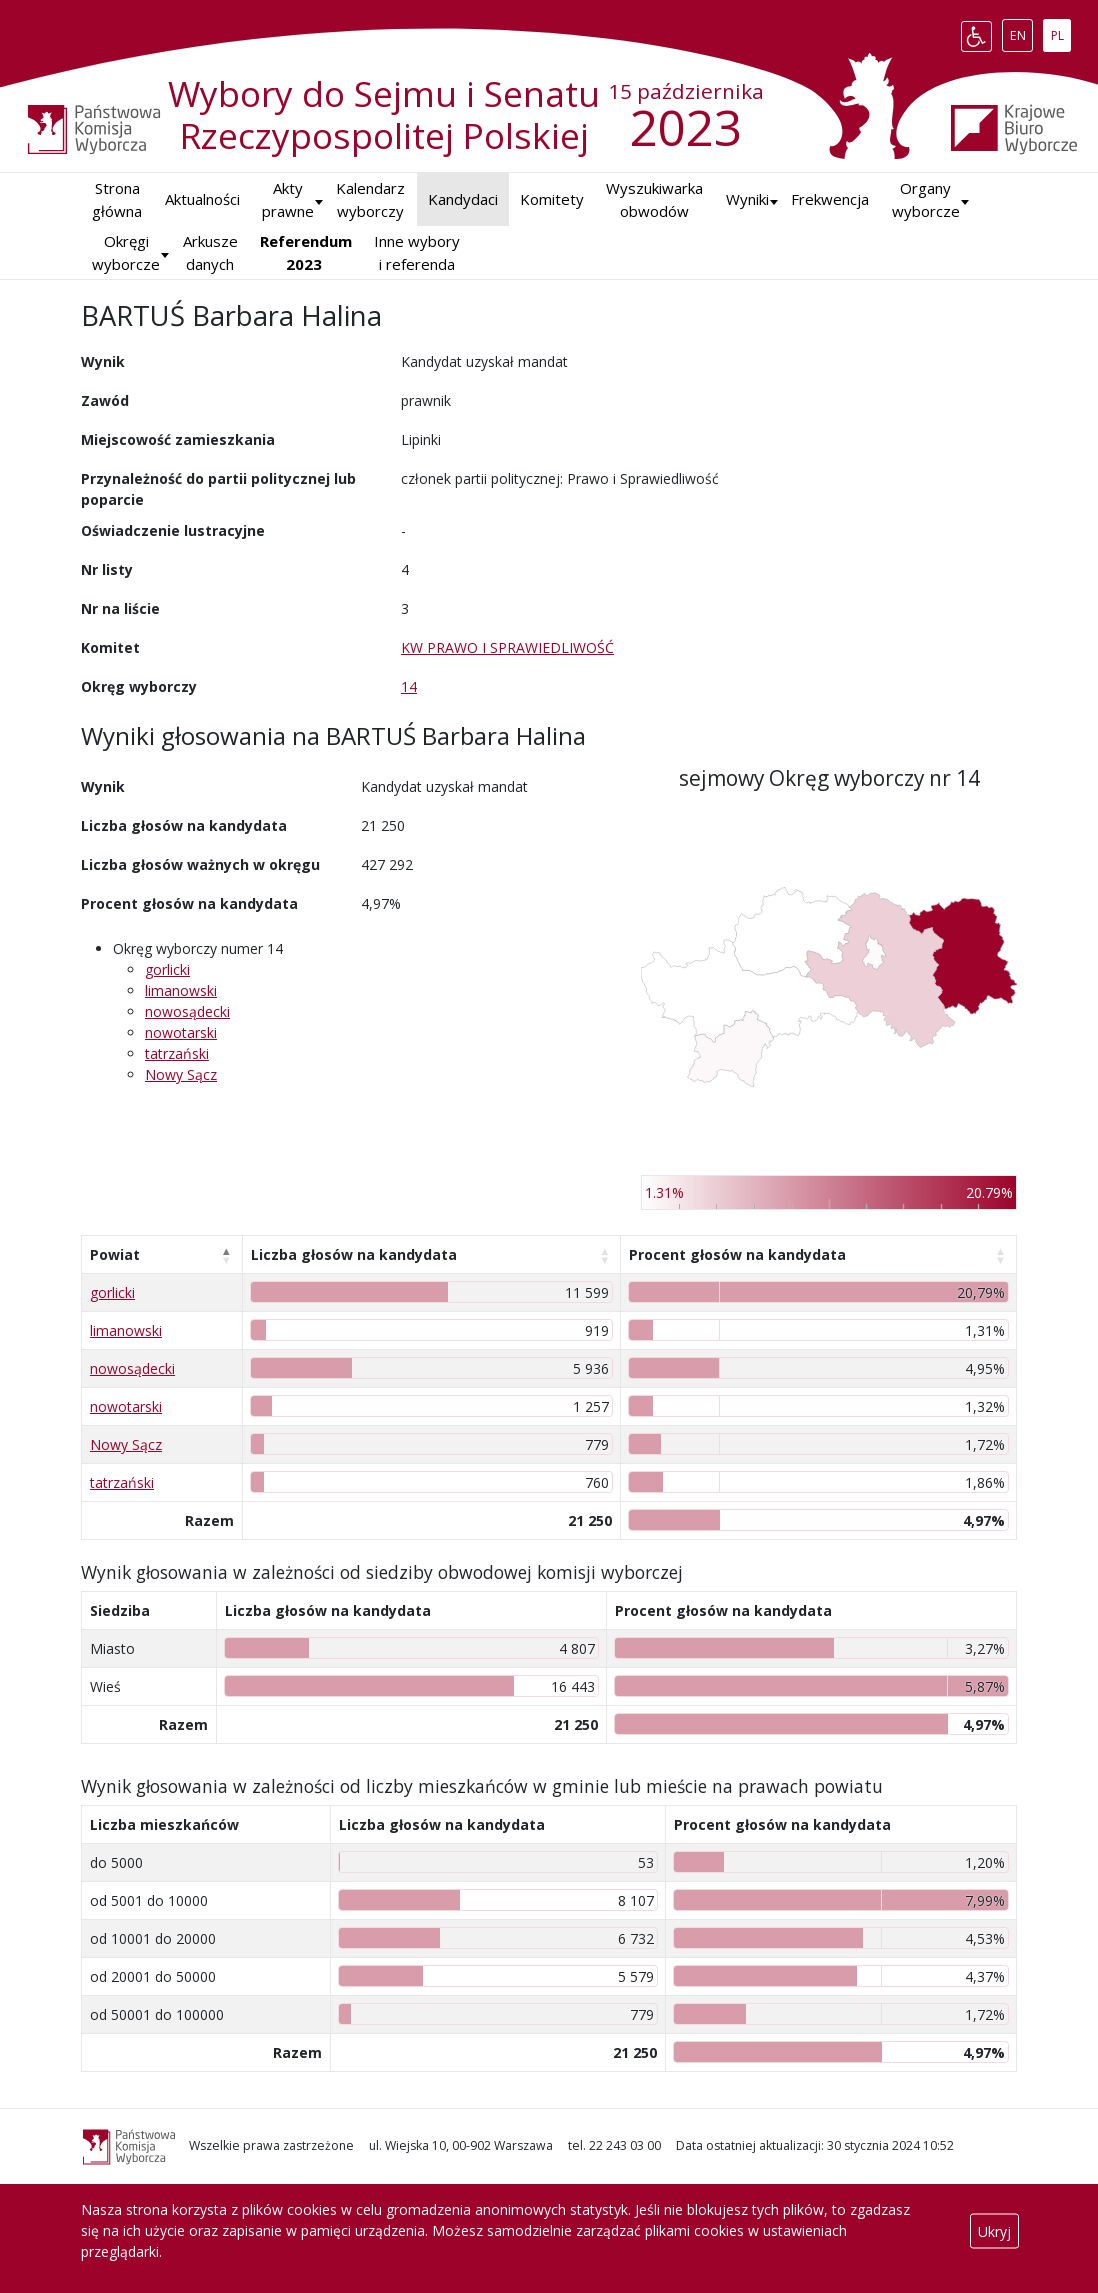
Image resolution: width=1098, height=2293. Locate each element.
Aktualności (202, 199)
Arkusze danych (210, 252)
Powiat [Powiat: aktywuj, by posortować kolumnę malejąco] (115, 1254)
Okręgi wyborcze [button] (126, 252)
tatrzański (177, 1053)
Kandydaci (463, 199)
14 (409, 686)
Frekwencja (830, 199)
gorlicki (167, 969)
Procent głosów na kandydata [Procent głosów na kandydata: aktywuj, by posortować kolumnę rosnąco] (737, 1254)
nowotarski (181, 1032)
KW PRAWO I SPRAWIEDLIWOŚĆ (507, 647)
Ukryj (994, 2230)
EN (1021, 32)
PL (1061, 32)
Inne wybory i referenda (417, 252)
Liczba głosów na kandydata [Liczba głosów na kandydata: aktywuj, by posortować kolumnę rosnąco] (354, 1254)
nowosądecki (187, 1011)
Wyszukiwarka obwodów (654, 199)
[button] (747, 199)
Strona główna (117, 199)
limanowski (181, 990)
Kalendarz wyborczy (370, 199)
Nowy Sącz (181, 1074)
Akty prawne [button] (288, 199)
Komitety (552, 199)
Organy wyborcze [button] (926, 199)
